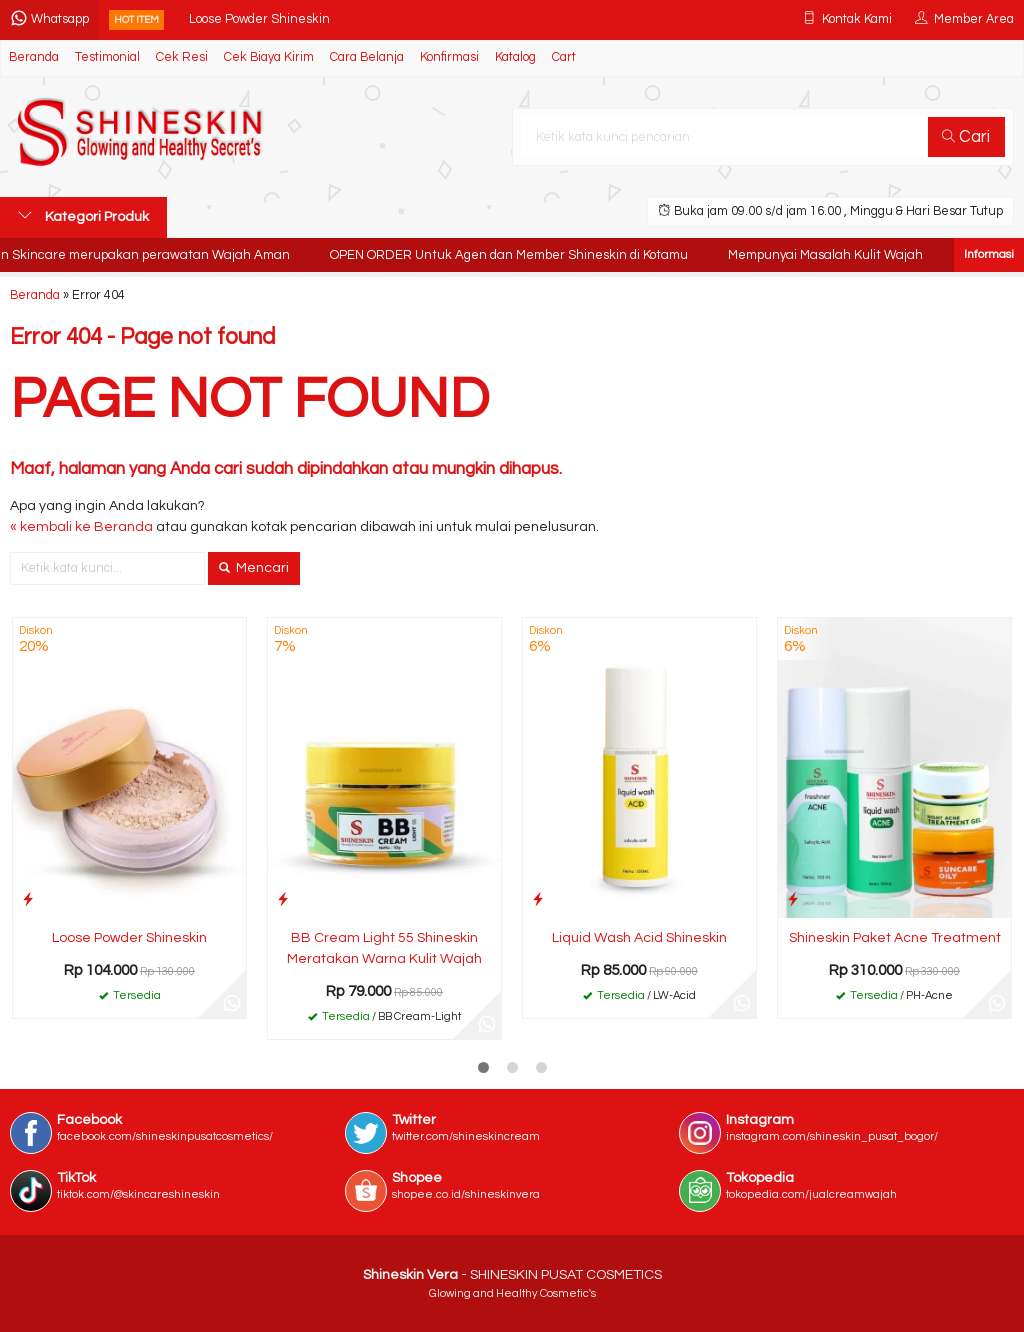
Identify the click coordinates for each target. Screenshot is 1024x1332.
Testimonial (107, 57)
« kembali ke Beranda (81, 527)
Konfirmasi (449, 57)
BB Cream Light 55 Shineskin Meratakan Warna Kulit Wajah (384, 948)
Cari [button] (966, 137)
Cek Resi (182, 57)
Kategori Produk (83, 216)
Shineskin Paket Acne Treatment (895, 938)
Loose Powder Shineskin (259, 19)
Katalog (515, 57)
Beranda (34, 57)
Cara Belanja (367, 57)
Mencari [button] (254, 568)
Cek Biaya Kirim (269, 57)
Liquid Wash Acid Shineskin (639, 938)
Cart (564, 57)
